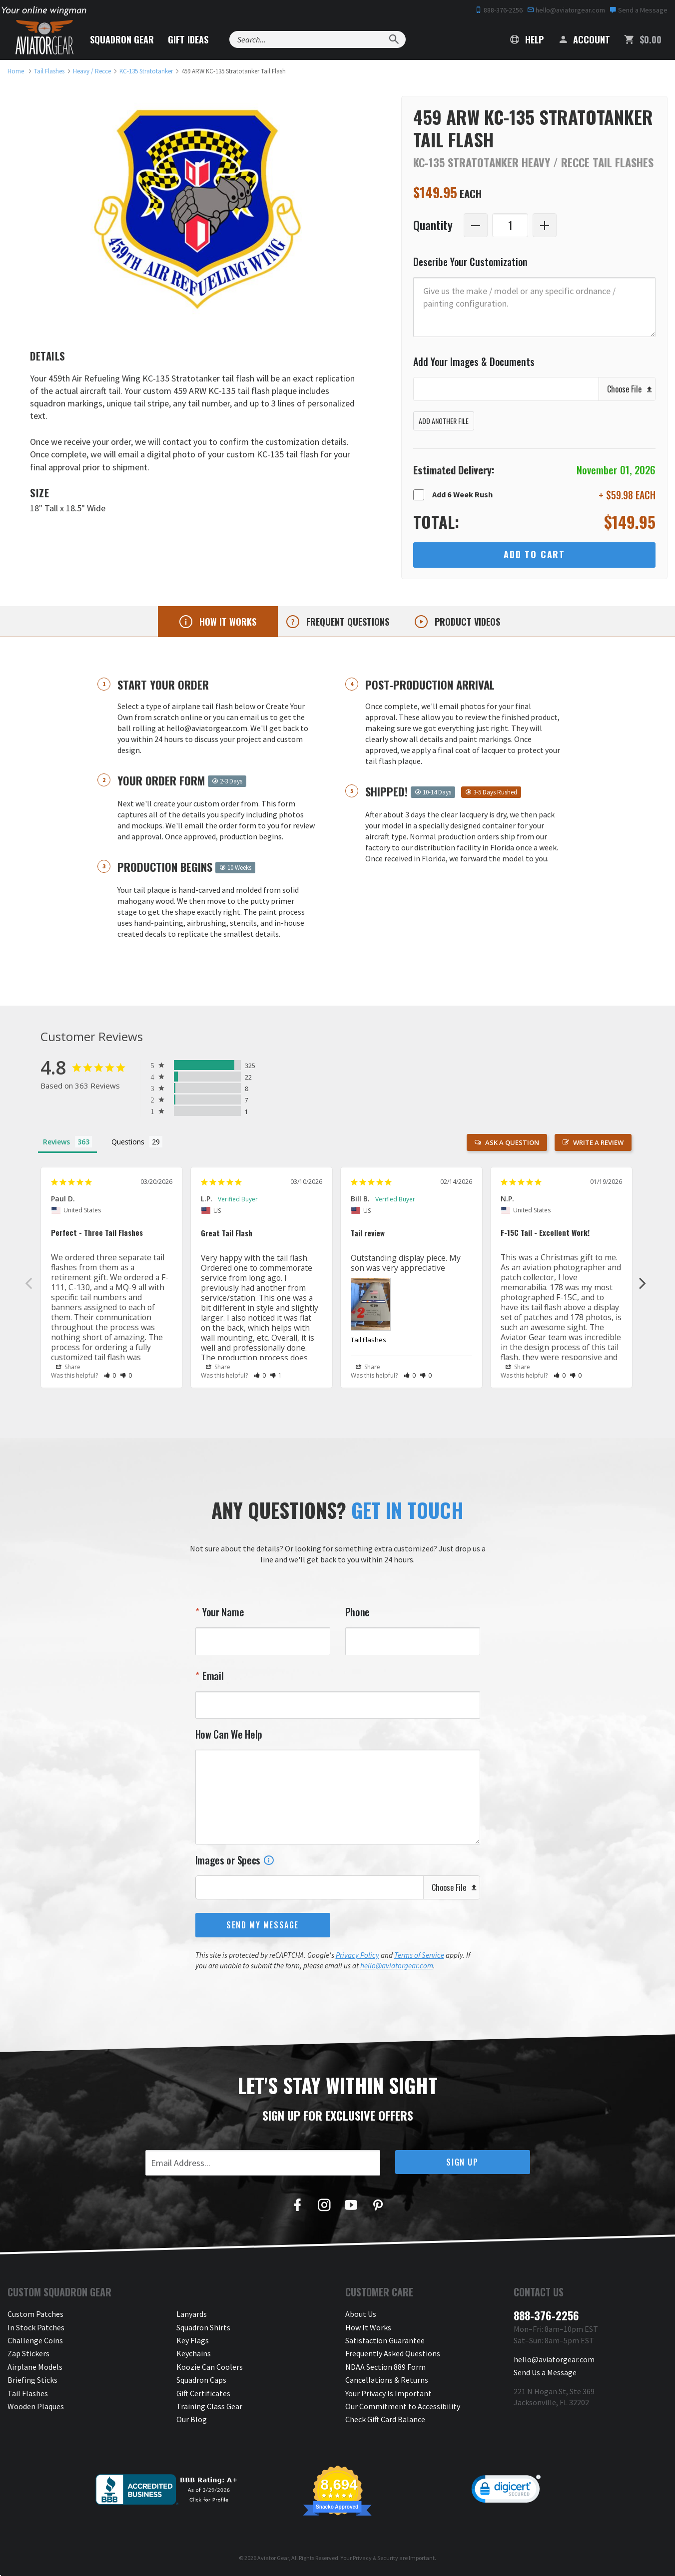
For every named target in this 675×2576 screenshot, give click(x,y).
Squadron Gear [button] (122, 39)
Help (527, 39)
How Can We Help (229, 1734)
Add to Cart (534, 554)
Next (642, 1283)
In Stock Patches (35, 2327)
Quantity (433, 225)
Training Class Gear (209, 2406)
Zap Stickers (28, 2353)
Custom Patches (35, 2314)
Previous (28, 1283)
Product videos (466, 621)
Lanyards (191, 2314)
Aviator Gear (273, 2558)
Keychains (193, 2353)
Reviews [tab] (56, 1141)
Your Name (222, 1611)
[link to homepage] (15, 71)
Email (211, 1675)
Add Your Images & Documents (474, 362)
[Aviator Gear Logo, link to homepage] (44, 37)
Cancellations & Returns (386, 2380)
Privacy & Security (375, 2558)
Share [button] (68, 1367)
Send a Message (639, 9)
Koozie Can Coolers (209, 2367)
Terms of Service (419, 1955)
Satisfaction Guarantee (385, 2340)
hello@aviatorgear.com (566, 9)
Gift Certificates (203, 2393)
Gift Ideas (188, 39)
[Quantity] (510, 225)
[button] (110, 1375)
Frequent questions (346, 621)
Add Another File (444, 420)
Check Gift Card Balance (385, 2419)
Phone (357, 1611)
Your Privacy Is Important (388, 2393)
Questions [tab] (127, 1141)
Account (584, 39)
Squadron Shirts (203, 2327)
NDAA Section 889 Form (385, 2367)
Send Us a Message (545, 2372)
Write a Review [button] (598, 1142)
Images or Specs (234, 1859)
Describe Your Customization (470, 262)
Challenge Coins (35, 2340)
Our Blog (191, 2419)
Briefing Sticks (32, 2380)
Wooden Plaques (35, 2406)
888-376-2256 (499, 9)
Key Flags (192, 2340)
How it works (226, 621)
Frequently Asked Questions (392, 2353)
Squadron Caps (201, 2380)
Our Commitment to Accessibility (402, 2406)
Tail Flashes (368, 1339)
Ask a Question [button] (512, 1142)
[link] (506, 2491)
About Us (360, 2314)
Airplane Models (34, 2367)
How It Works (368, 2327)
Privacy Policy (357, 1955)
